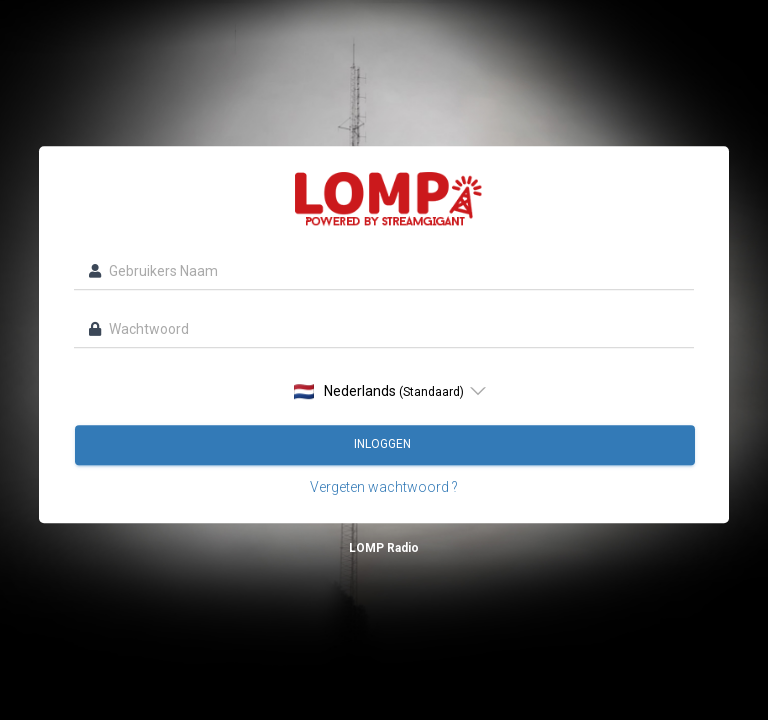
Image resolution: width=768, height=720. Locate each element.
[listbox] (384, 391)
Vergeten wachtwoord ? (384, 487)
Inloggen (384, 444)
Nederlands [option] (379, 391)
